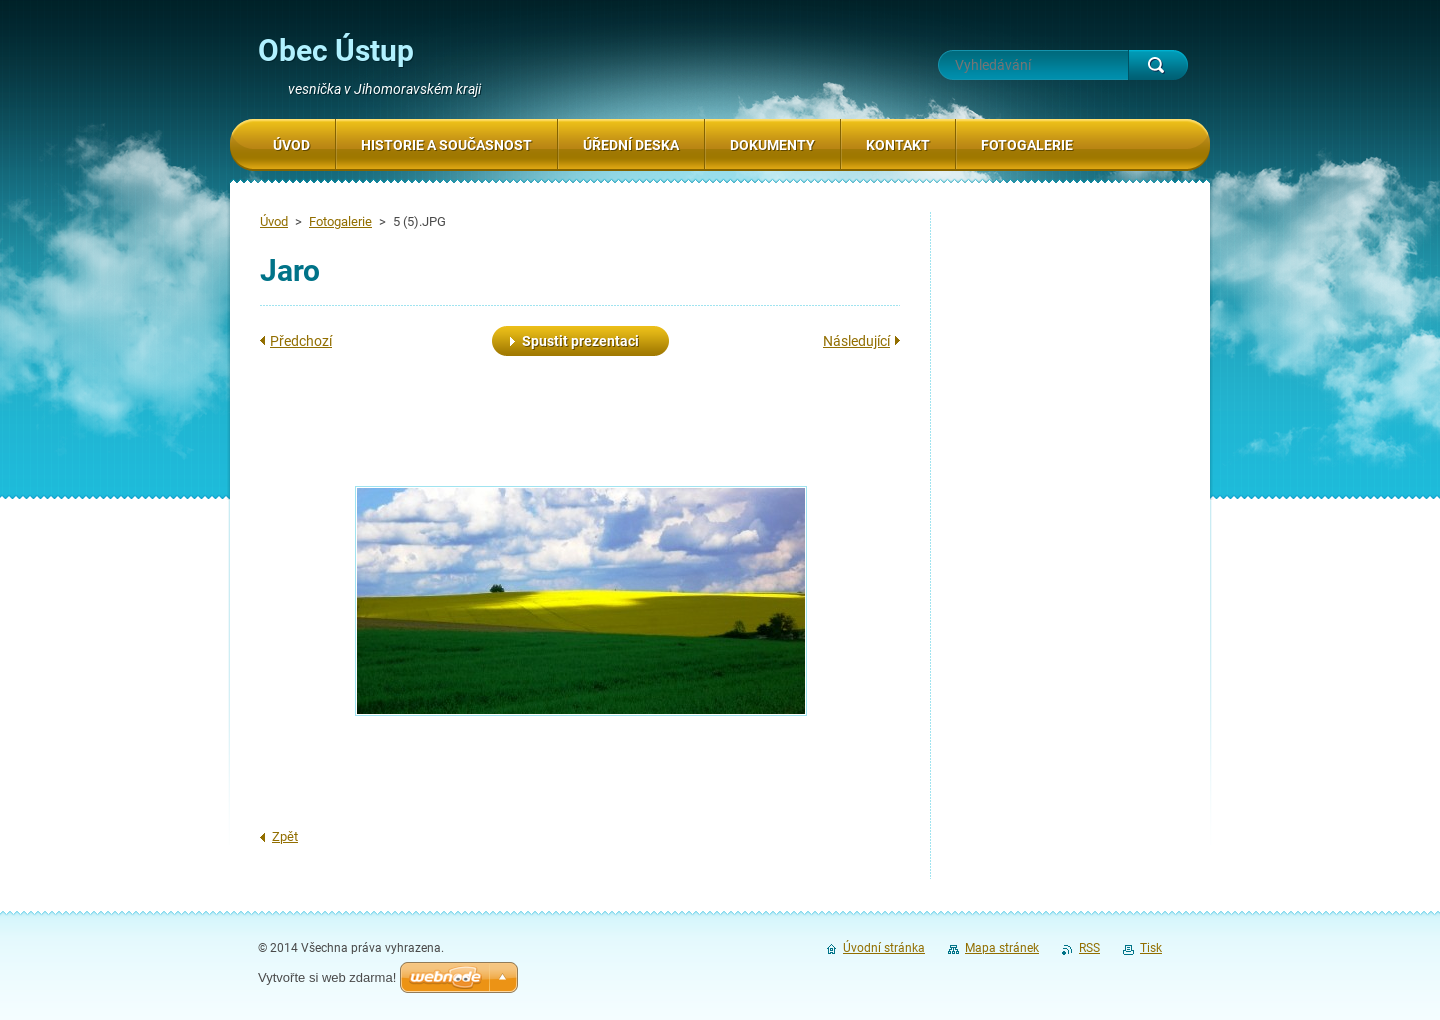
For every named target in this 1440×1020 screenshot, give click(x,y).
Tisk (1151, 948)
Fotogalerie (340, 221)
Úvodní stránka (884, 948)
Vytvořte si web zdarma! (327, 977)
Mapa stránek (1002, 948)
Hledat (1158, 65)
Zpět (285, 836)
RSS (1089, 948)
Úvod (274, 221)
